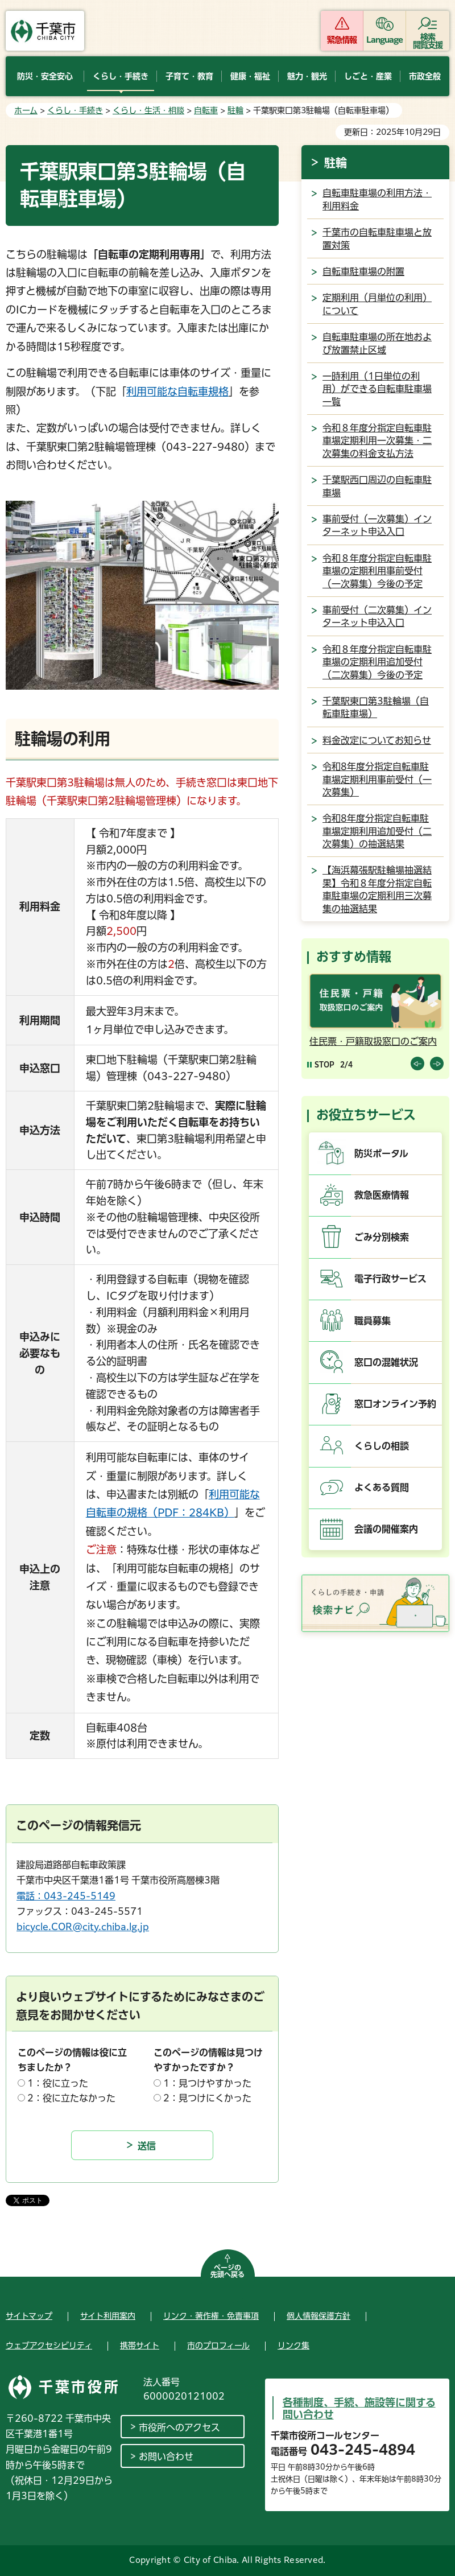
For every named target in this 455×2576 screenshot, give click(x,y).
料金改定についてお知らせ (376, 740)
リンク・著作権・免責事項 (211, 2316)
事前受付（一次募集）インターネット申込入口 (377, 525)
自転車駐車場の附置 (363, 271)
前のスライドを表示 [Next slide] (437, 1063)
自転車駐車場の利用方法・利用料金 (377, 199)
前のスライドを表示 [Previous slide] (417, 1063)
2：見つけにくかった (207, 2098)
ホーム (26, 110)
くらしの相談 (381, 1445)
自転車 (206, 110)
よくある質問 (381, 1487)
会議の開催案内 (386, 1529)
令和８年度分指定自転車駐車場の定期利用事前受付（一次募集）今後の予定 (377, 571)
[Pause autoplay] (320, 1064)
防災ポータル (381, 1153)
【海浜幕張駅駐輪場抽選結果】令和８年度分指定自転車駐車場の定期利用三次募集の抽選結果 (377, 889)
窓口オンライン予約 (395, 1403)
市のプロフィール (218, 2346)
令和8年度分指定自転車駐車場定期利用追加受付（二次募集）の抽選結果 (377, 831)
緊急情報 (342, 40)
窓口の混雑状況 (386, 1362)
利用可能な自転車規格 (177, 391)
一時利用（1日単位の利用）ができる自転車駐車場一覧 (377, 389)
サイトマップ (29, 2316)
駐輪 (235, 110)
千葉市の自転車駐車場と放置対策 (377, 238)
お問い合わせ (166, 2456)
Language (384, 40)
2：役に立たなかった (71, 2098)
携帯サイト (139, 2346)
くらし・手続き (75, 110)
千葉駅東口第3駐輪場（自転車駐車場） (375, 707)
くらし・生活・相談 (148, 110)
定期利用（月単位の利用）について (377, 304)
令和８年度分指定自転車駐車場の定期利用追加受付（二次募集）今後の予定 (377, 662)
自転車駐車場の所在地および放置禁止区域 (377, 343)
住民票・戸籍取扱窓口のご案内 (373, 1041)
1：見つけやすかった (207, 2083)
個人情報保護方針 (318, 2316)
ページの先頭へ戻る (227, 2271)
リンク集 (293, 2346)
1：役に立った (57, 2083)
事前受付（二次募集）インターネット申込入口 (377, 616)
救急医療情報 (381, 1195)
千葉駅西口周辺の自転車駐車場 (377, 486)
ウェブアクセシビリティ (49, 2346)
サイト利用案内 (107, 2316)
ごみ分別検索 (381, 1237)
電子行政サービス (390, 1278)
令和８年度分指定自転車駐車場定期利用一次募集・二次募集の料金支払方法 (377, 440)
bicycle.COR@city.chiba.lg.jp (82, 1926)
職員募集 (372, 1320)
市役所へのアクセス (179, 2427)
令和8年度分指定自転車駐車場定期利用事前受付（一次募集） (377, 779)
